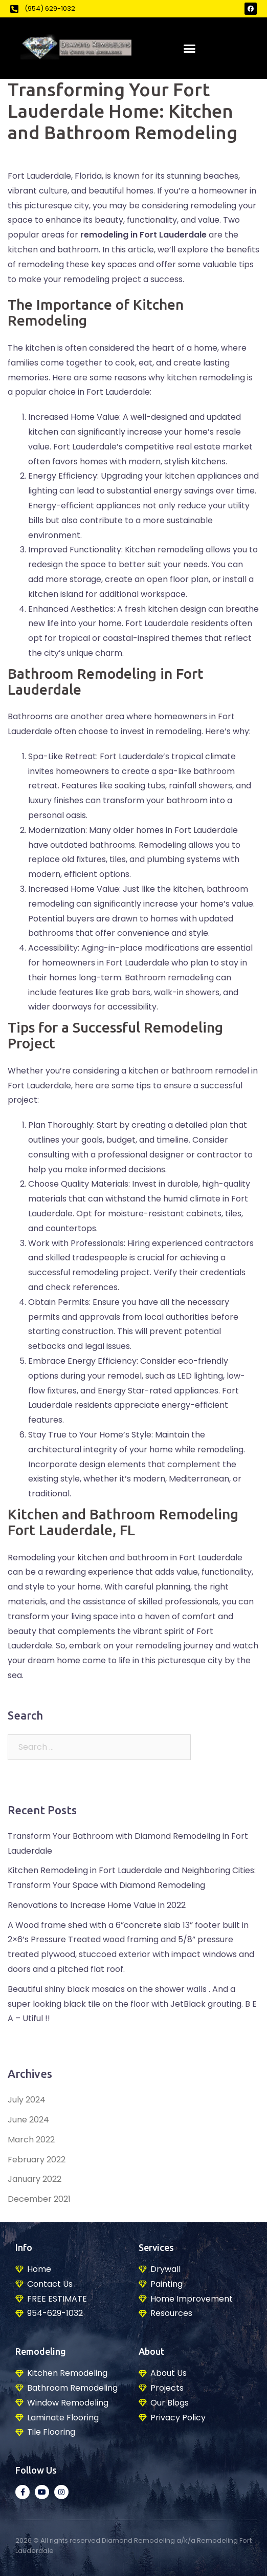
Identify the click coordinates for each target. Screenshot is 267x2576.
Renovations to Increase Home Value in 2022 (97, 1905)
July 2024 (27, 2100)
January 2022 (34, 2179)
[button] (189, 48)
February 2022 (36, 2159)
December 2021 (39, 2199)
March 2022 (31, 2139)
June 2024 (28, 2120)
